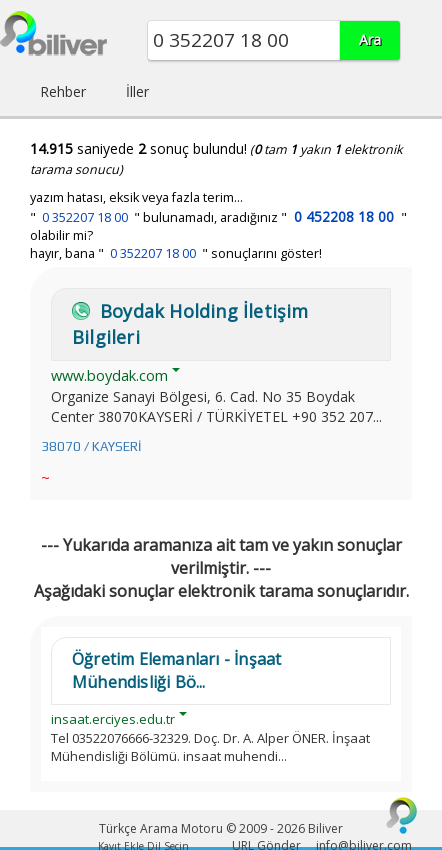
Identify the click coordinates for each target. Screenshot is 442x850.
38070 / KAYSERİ (91, 446)
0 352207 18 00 (85, 217)
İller (137, 91)
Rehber (63, 91)
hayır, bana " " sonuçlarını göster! (176, 253)
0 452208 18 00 (344, 216)
